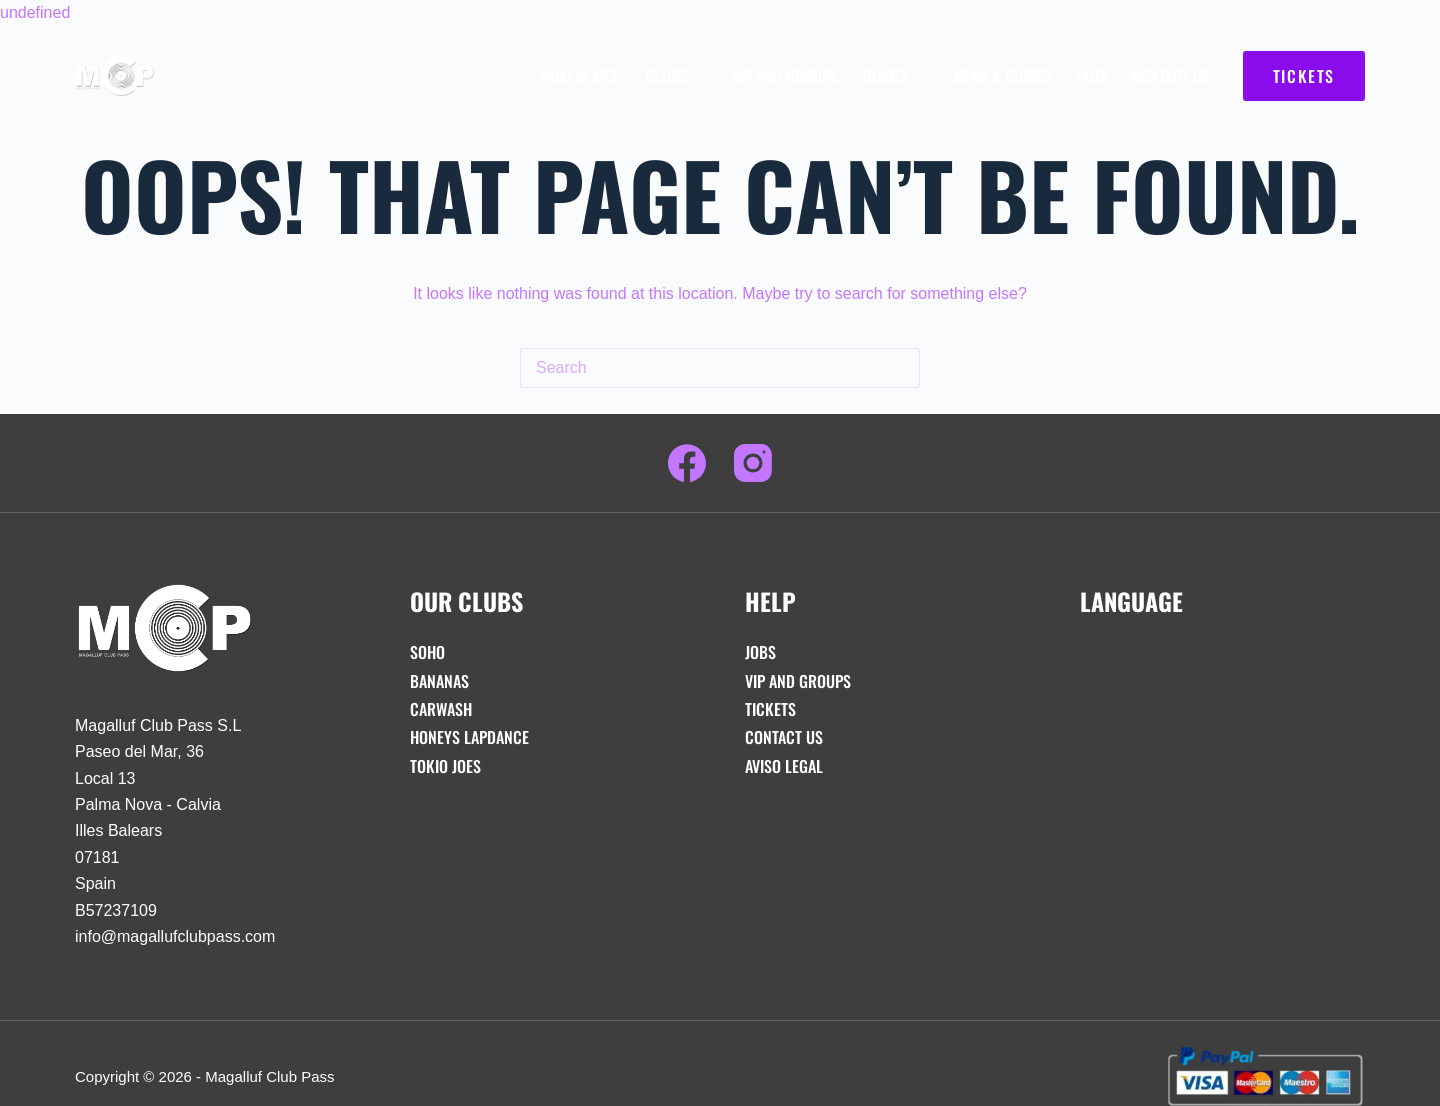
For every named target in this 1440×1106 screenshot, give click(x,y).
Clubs (680, 76)
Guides (899, 76)
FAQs (1091, 76)
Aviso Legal (784, 766)
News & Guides (1002, 76)
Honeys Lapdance (469, 737)
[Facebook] (687, 463)
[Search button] (900, 368)
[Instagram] (753, 463)
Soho (427, 652)
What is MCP (580, 76)
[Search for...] (700, 368)
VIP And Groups (785, 76)
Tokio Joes (445, 766)
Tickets (770, 709)
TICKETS (1304, 76)
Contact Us (1171, 76)
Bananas (439, 681)
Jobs (760, 652)
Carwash (441, 709)
